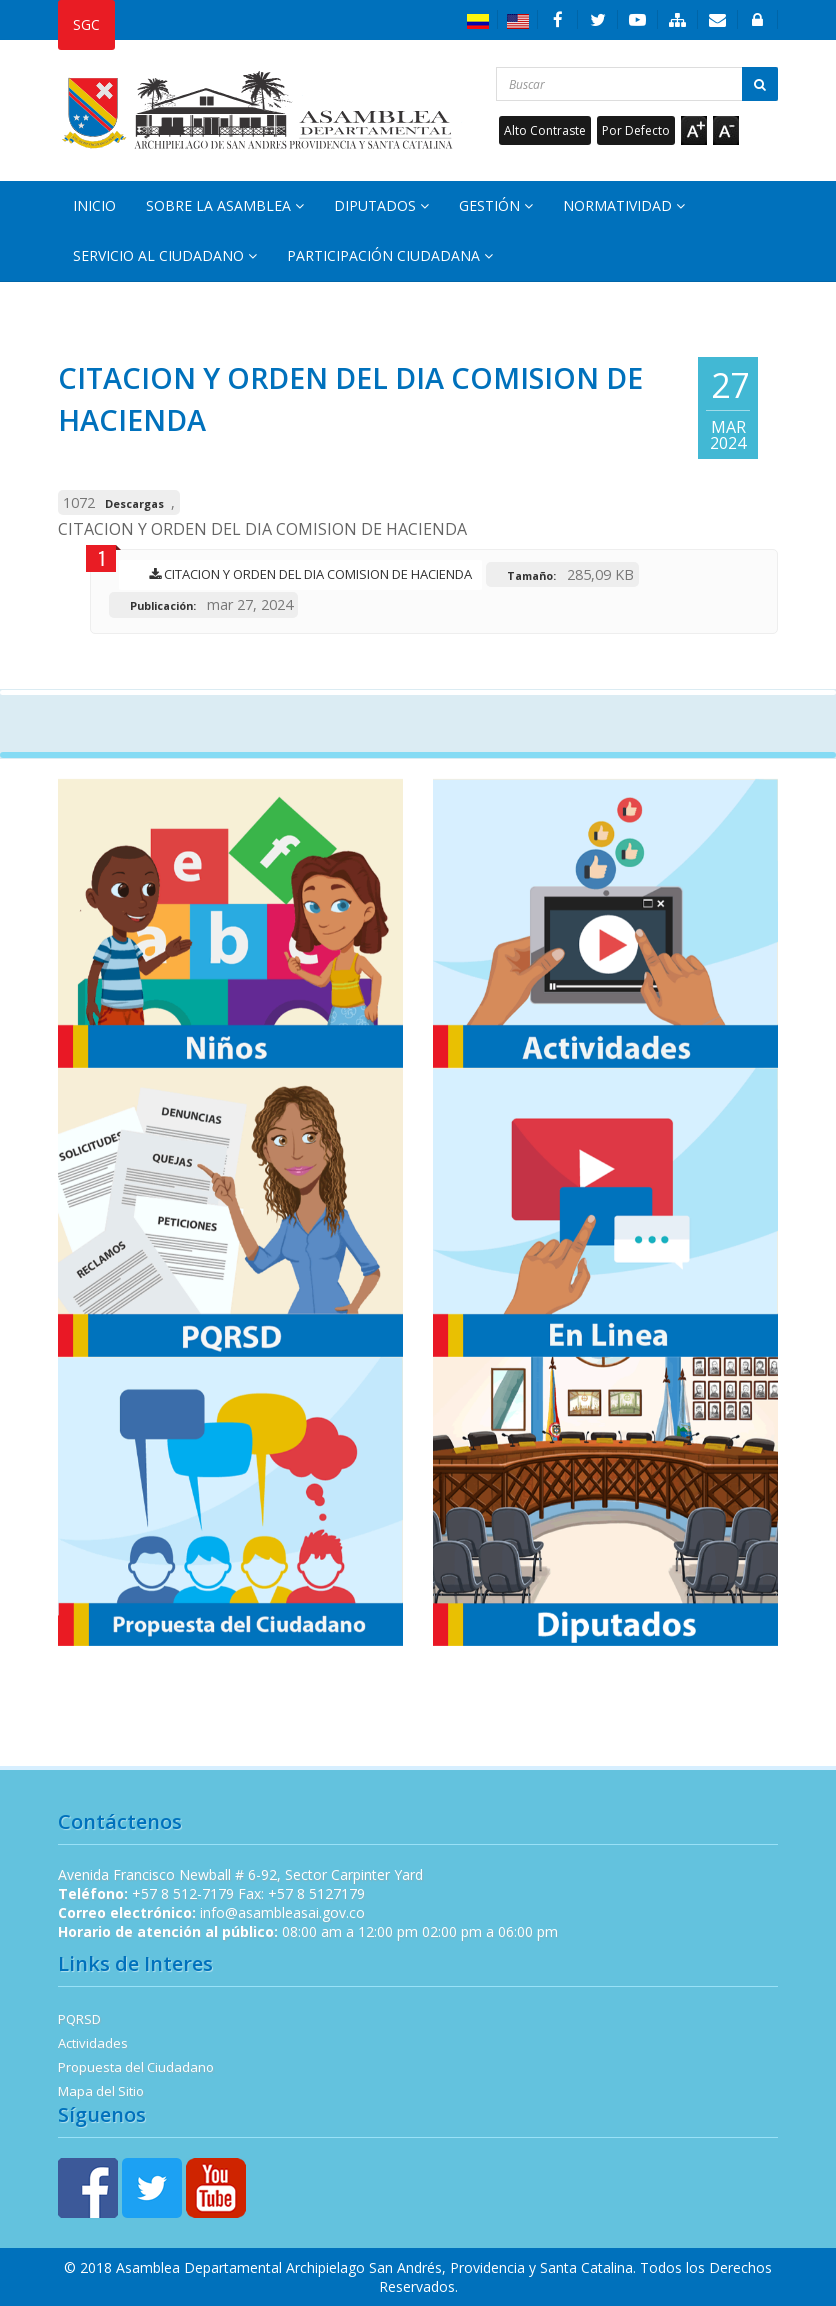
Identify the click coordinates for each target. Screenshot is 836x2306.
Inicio (94, 205)
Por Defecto (636, 130)
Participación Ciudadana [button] (390, 255)
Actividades (93, 2043)
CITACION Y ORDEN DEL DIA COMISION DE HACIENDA (305, 574)
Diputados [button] (381, 205)
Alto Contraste (545, 130)
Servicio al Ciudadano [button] (165, 255)
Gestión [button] (496, 205)
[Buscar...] (637, 84)
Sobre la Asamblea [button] (225, 205)
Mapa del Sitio (101, 2091)
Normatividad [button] (624, 205)
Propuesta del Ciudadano (136, 2067)
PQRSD (79, 2019)
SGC (86, 24)
